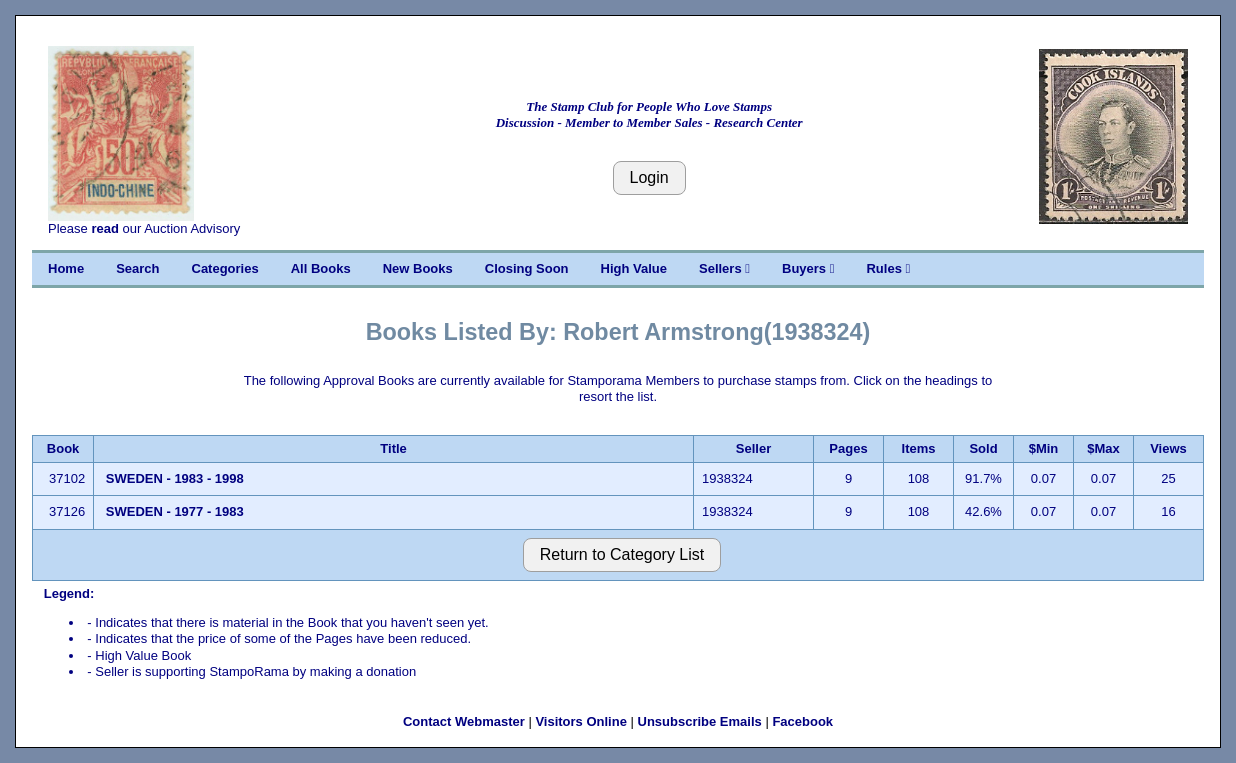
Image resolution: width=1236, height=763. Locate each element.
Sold (983, 448)
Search (137, 268)
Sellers (724, 268)
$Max (1103, 448)
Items (919, 448)
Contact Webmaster (464, 721)
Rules (888, 268)
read (104, 228)
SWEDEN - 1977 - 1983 (175, 511)
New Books (418, 268)
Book (63, 448)
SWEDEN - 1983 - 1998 (175, 478)
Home (66, 268)
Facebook (802, 721)
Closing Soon (527, 268)
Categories (225, 268)
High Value (634, 268)
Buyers (808, 268)
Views (1168, 448)
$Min (1044, 448)
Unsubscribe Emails (700, 721)
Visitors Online (581, 721)
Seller (753, 448)
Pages (848, 448)
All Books (321, 268)
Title (393, 448)
